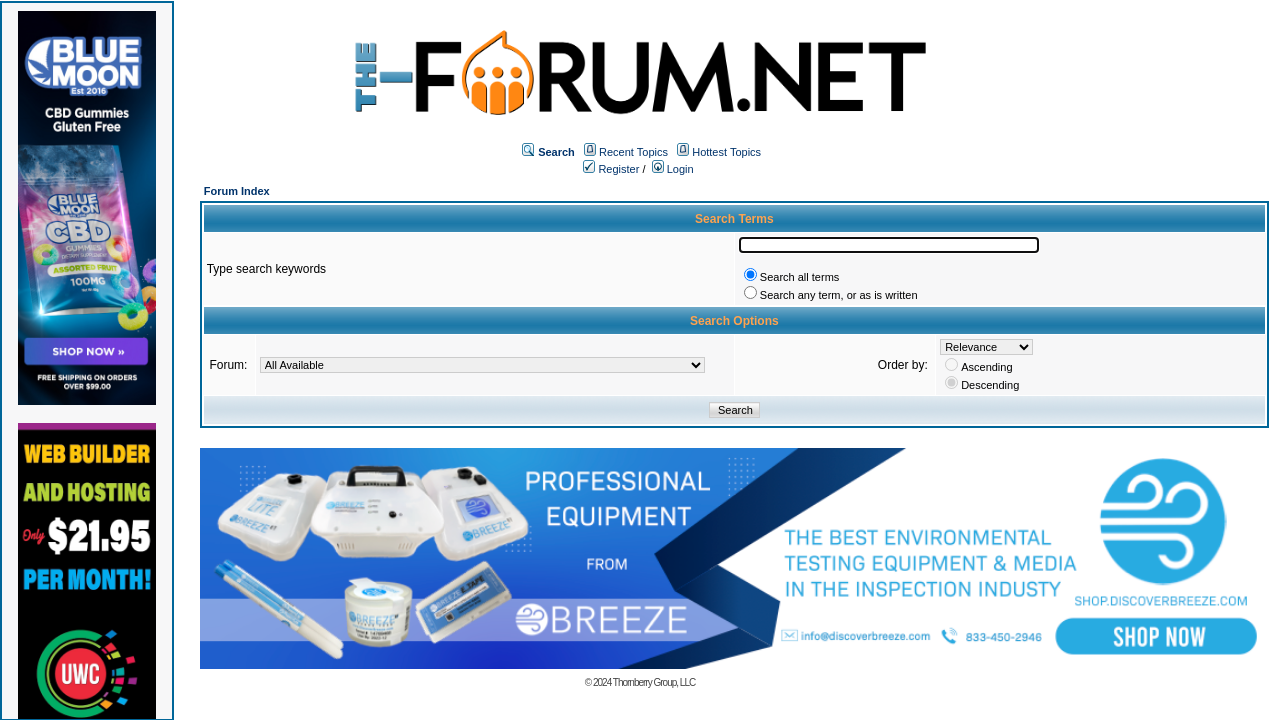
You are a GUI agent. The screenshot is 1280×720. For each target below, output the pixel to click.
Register (611, 169)
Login (673, 169)
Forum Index (237, 191)
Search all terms (799, 277)
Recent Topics (633, 152)
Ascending (986, 367)
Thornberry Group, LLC (654, 682)
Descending (990, 385)
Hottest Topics (726, 152)
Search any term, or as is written (839, 295)
